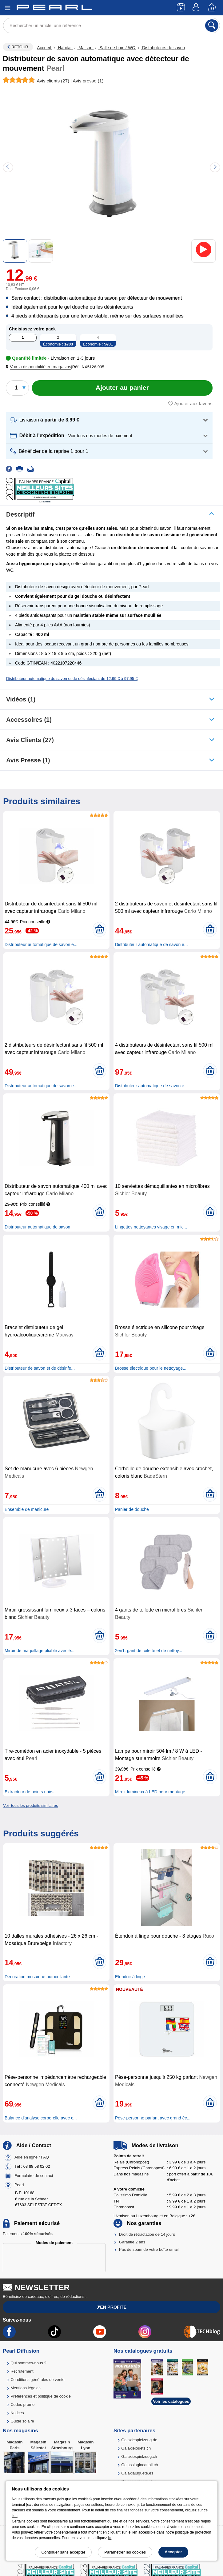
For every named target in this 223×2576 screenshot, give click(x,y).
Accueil (44, 47)
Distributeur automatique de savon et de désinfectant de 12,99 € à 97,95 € (71, 678)
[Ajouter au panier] (122, 388)
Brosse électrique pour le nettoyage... (150, 1368)
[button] (39, 367)
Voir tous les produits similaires (30, 1805)
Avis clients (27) (30, 740)
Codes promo (22, 2404)
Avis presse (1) (28, 760)
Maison (85, 47)
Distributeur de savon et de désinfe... (40, 1368)
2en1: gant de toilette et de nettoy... (148, 1650)
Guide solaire (22, 2421)
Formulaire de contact (33, 2176)
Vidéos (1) (20, 699)
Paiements (28, 2233)
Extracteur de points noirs (29, 1791)
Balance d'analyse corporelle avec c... (41, 2117)
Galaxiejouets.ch (136, 2448)
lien (15, 2516)
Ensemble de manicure (27, 1509)
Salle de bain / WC (117, 47)
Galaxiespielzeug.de (139, 2440)
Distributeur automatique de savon (37, 1226)
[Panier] (212, 7)
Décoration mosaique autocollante (37, 1976)
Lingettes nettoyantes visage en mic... (151, 1226)
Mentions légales (25, 2388)
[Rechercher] (211, 25)
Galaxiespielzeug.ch (139, 2456)
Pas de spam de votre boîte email (149, 2249)
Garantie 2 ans (132, 2242)
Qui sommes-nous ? (28, 2363)
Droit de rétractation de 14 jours (147, 2234)
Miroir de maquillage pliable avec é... (39, 1650)
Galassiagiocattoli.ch (139, 2464)
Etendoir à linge (130, 1976)
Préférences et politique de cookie (40, 2396)
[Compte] (197, 7)
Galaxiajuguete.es (137, 2473)
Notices (17, 2412)
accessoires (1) (29, 719)
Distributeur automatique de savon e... (41, 944)
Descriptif (20, 514)
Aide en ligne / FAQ (31, 2157)
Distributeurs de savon (163, 47)
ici (109, 2538)
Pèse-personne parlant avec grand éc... (152, 2117)
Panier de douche (132, 1509)
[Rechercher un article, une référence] (111, 25)
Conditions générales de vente (37, 2379)
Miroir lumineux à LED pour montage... (152, 1791)
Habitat (65, 47)
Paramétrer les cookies (125, 2552)
